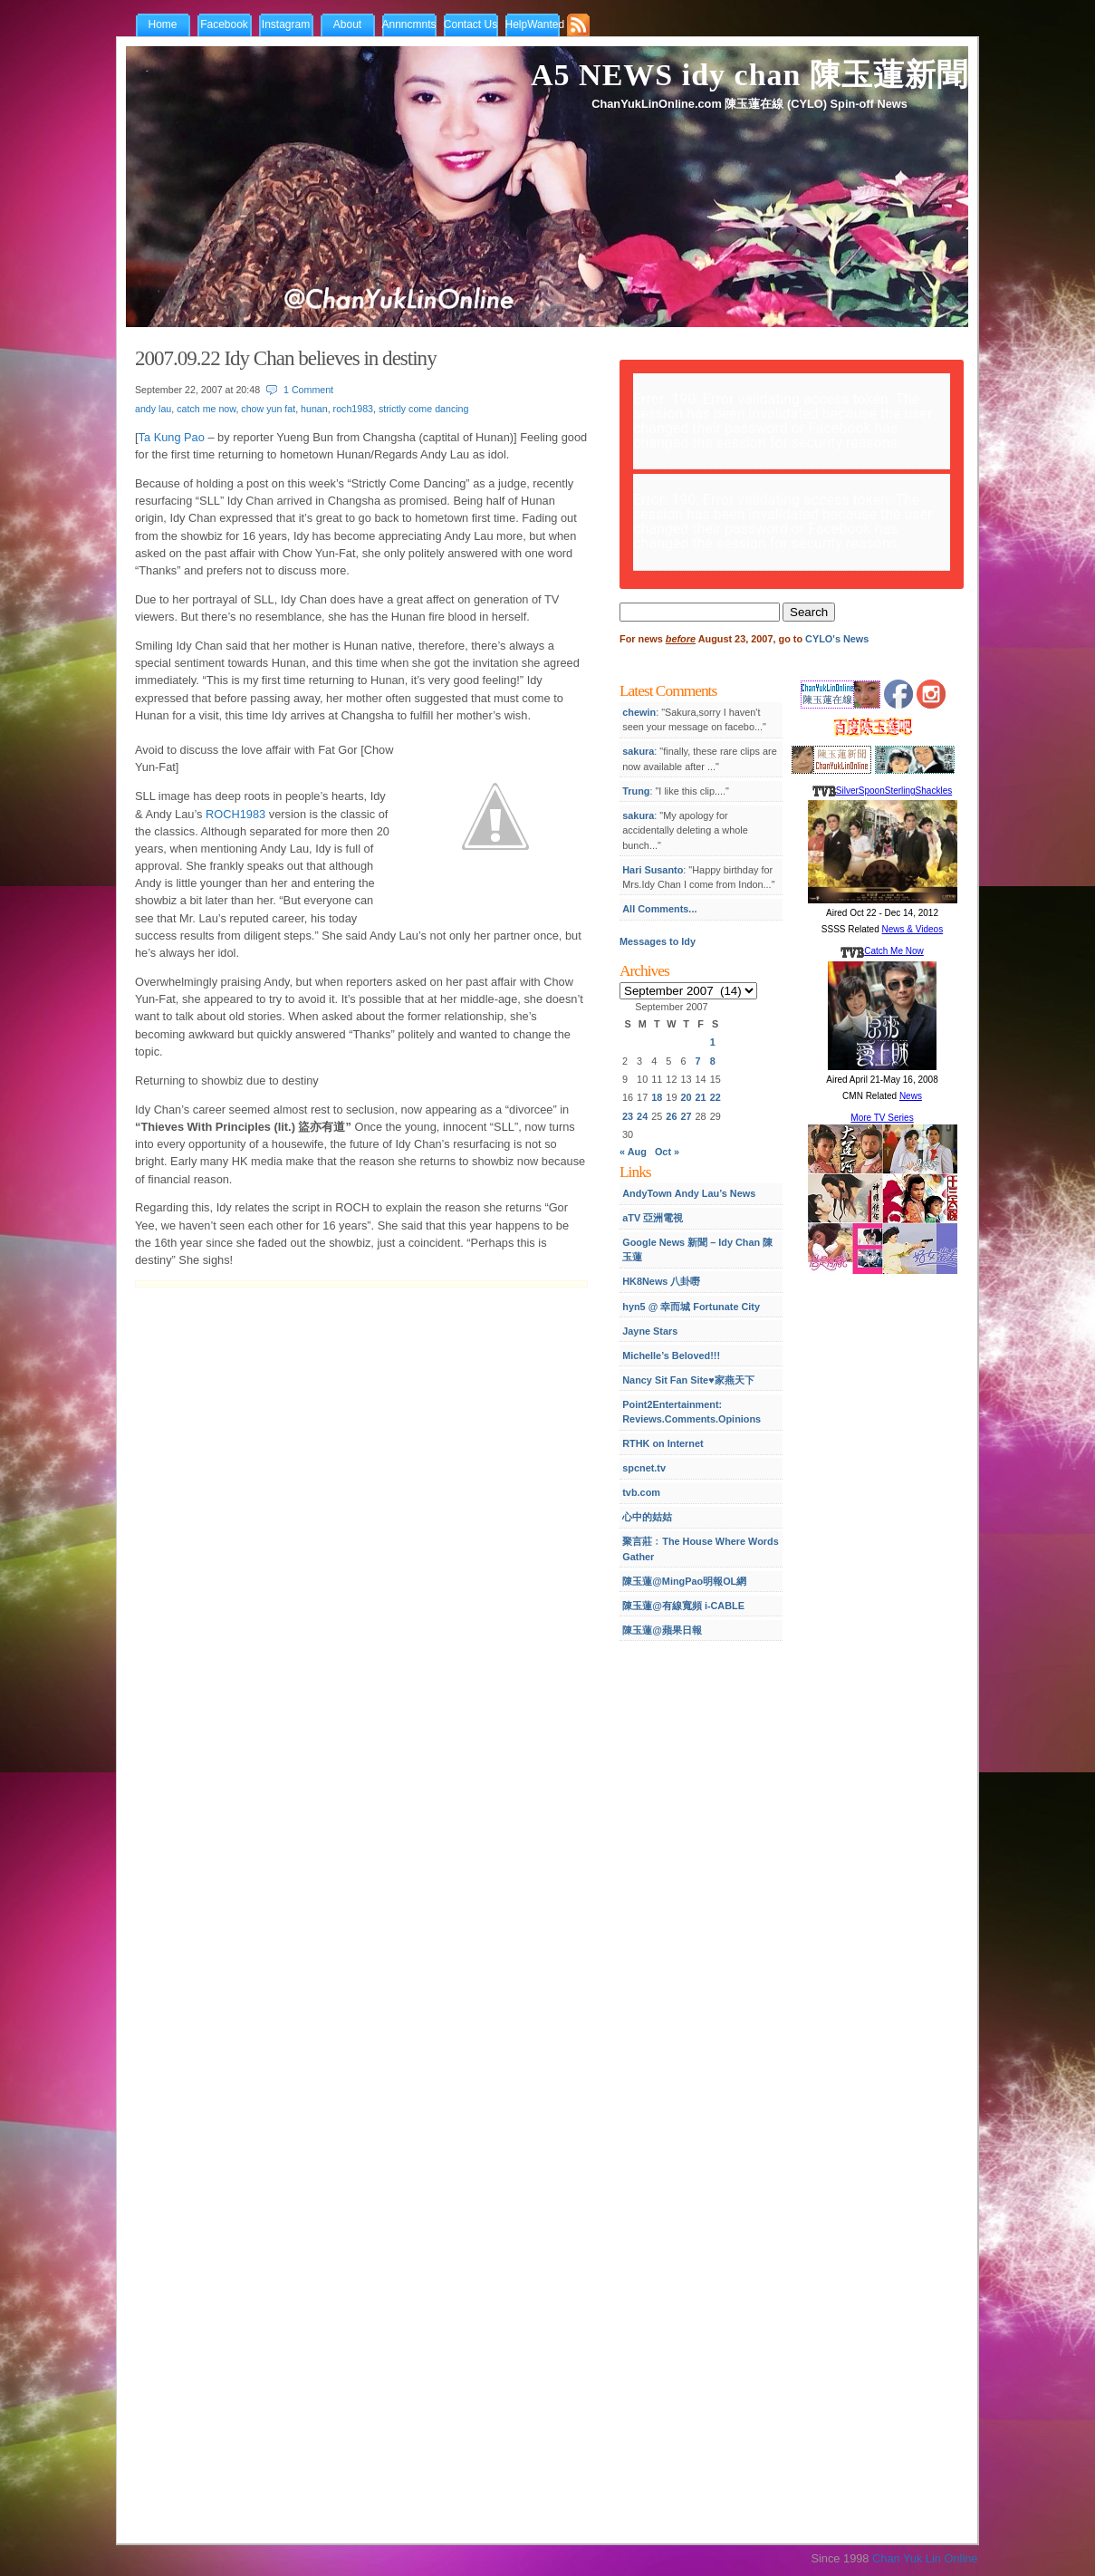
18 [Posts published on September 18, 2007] (656, 1097)
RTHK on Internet (662, 1443)
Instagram (286, 24)
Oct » (667, 1151)
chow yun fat (268, 408)
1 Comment (308, 389)
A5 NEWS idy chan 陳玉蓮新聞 (749, 75)
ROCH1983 (235, 814)
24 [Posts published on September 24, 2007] (642, 1116)
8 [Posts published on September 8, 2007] (713, 1061)
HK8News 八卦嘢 (661, 1281)
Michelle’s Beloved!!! (671, 1355)
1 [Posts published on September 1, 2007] (713, 1042)
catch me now (206, 408)
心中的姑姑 (647, 1516)
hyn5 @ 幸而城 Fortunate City (691, 1306)
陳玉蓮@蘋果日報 (662, 1630)
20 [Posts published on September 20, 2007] (685, 1097)
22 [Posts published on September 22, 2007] (715, 1097)
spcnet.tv (644, 1467)
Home (162, 24)
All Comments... (659, 908)
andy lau (153, 408)
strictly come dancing (424, 408)
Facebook (224, 24)
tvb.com (641, 1492)
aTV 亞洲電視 (652, 1217)
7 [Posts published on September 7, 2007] (698, 1061)
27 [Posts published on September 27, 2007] (685, 1116)
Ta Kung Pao (172, 437)
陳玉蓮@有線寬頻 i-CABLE (683, 1605)
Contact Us (470, 24)
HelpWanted (535, 24)
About (347, 24)
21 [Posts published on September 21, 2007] (701, 1097)
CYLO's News (837, 638)
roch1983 (353, 408)
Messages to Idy (658, 941)
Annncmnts (409, 24)
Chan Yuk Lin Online (924, 2558)
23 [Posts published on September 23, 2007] (627, 1116)
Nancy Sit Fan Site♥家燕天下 (688, 1380)
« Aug (633, 1151)
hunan (314, 408)
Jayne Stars (649, 1331)
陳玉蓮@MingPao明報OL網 (684, 1581)
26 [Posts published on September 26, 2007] (671, 1116)
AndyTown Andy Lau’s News (688, 1193)
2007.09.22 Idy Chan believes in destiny (286, 358)
